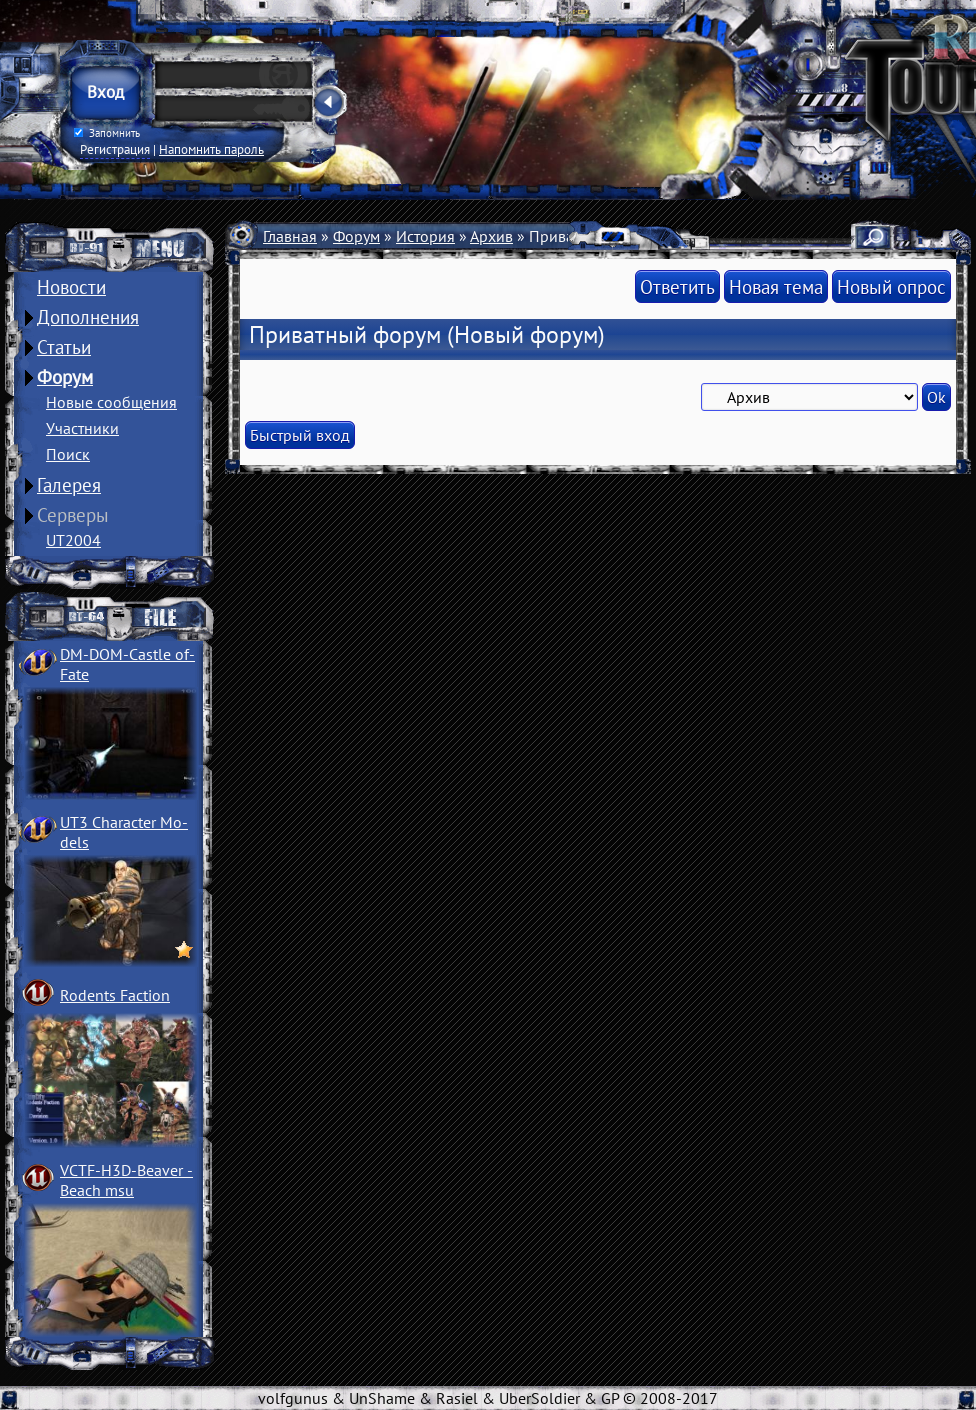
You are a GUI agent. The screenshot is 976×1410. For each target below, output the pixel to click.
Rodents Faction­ (115, 995)
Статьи (64, 347)
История (425, 236)
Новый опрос (891, 286)
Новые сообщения (111, 402)
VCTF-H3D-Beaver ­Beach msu (126, 1180)
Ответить (677, 286)
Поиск (68, 454)
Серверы (73, 515)
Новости (71, 287)
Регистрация (115, 149)
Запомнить (107, 133)
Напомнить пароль (211, 149)
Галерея (69, 485)
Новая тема (776, 286)
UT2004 (73, 540)
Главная (290, 236)
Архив (491, 236)
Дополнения (88, 317)
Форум (65, 377)
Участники (82, 428)
